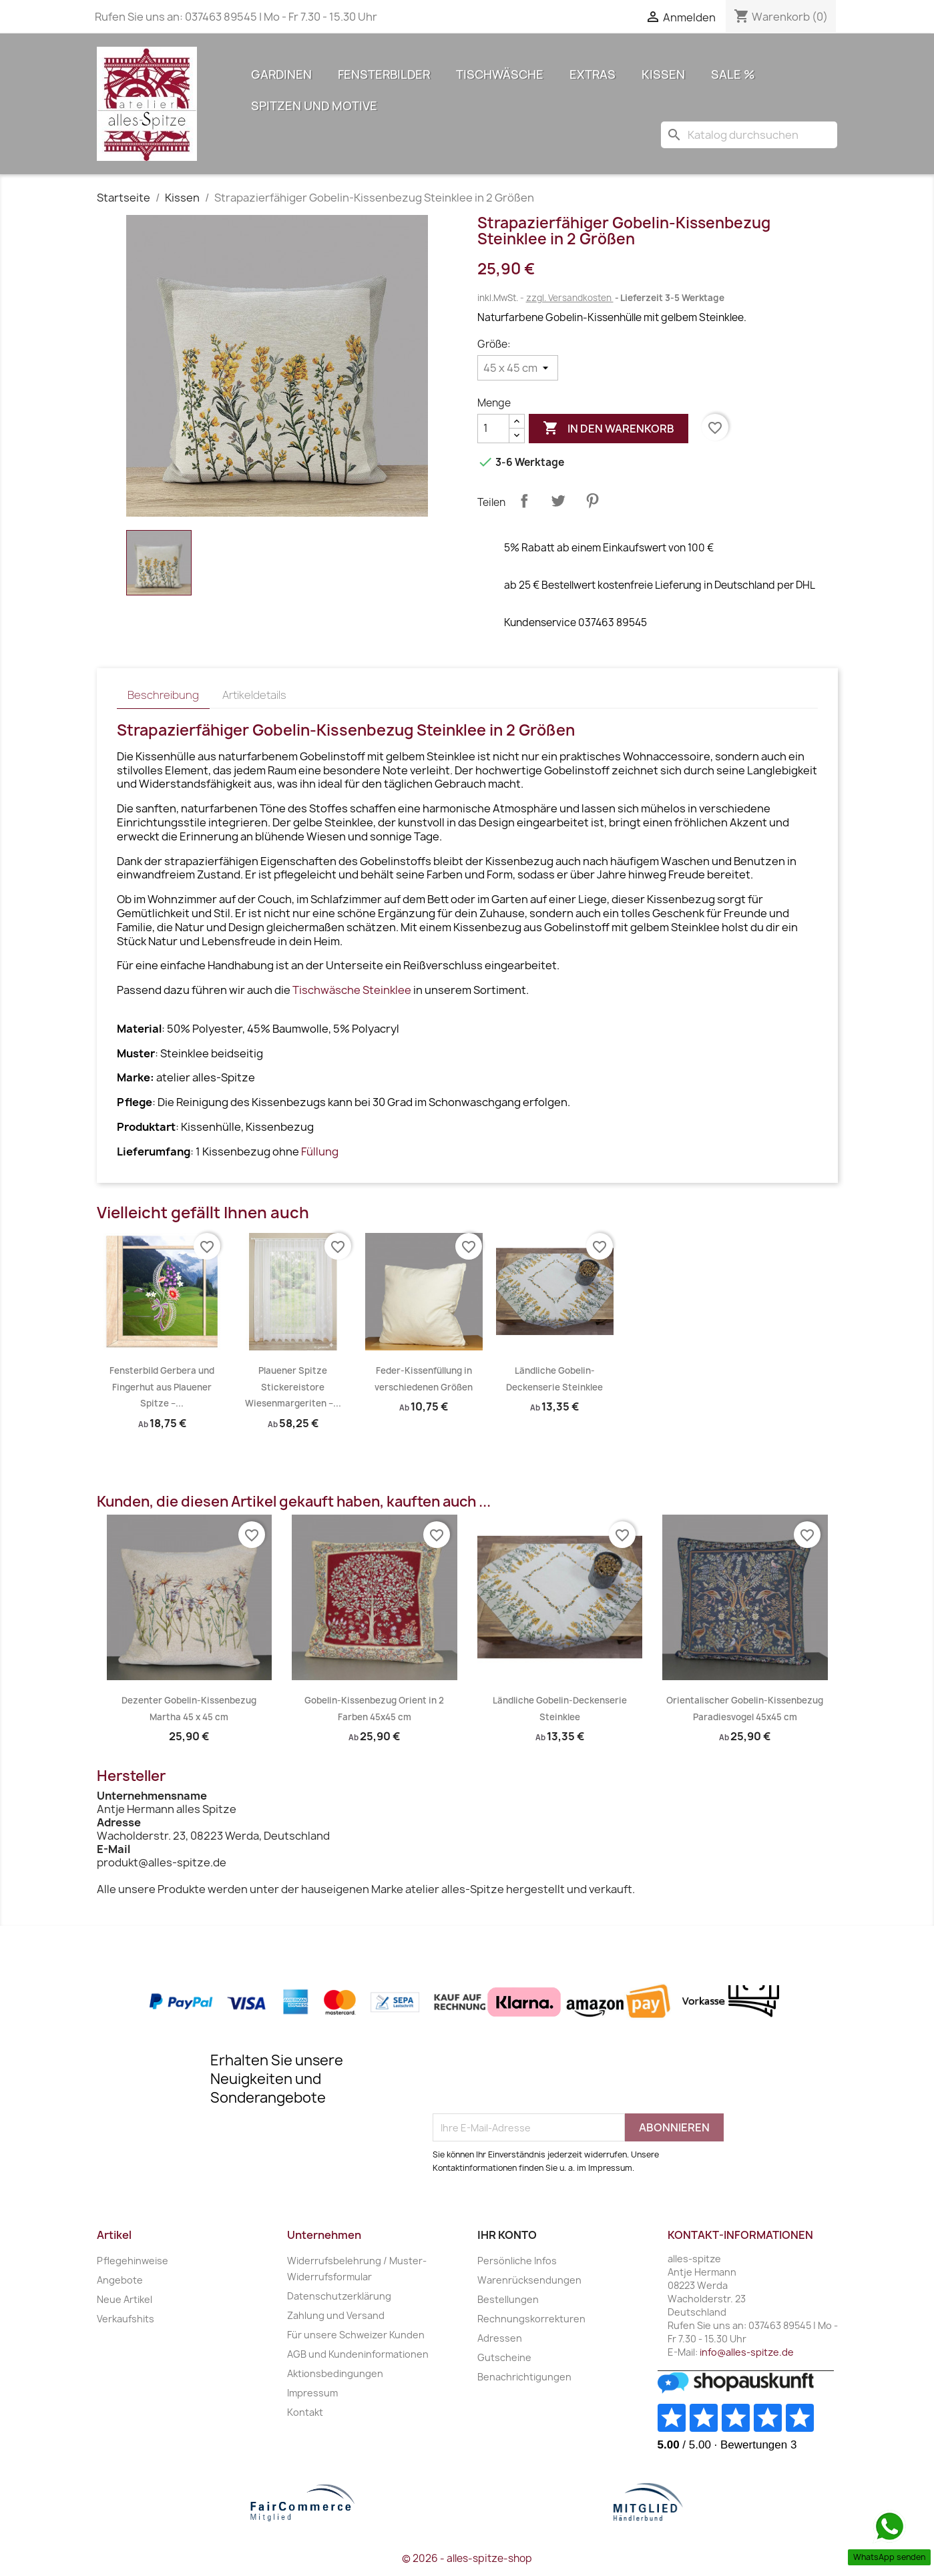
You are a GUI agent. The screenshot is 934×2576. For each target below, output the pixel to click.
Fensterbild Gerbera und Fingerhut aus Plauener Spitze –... (161, 1386)
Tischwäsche (499, 74)
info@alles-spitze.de (747, 2352)
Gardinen (281, 74)
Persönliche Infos (517, 2260)
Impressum (312, 2392)
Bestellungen (508, 2299)
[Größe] (517, 367)
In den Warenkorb (608, 428)
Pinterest (592, 500)
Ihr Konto (507, 2235)
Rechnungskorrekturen (531, 2318)
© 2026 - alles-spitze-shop (467, 2558)
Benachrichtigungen (524, 2376)
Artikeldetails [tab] (254, 695)
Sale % (733, 74)
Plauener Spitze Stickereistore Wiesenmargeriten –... (293, 1386)
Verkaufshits (125, 2318)
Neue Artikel (124, 2299)
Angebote (120, 2280)
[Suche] (749, 134)
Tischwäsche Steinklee (351, 990)
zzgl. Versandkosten (570, 298)
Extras (592, 74)
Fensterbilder (384, 74)
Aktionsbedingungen (335, 2373)
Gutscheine (504, 2357)
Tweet (558, 500)
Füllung (319, 1151)
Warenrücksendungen (529, 2280)
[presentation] (534, 2081)
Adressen (499, 2338)
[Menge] (493, 428)
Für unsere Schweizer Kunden (356, 2334)
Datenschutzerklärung (339, 2296)
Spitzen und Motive (314, 105)
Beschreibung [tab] (163, 695)
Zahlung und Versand (336, 2315)
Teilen (524, 500)
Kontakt (305, 2412)
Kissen (663, 74)
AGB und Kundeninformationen (358, 2354)
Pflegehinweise (132, 2260)
